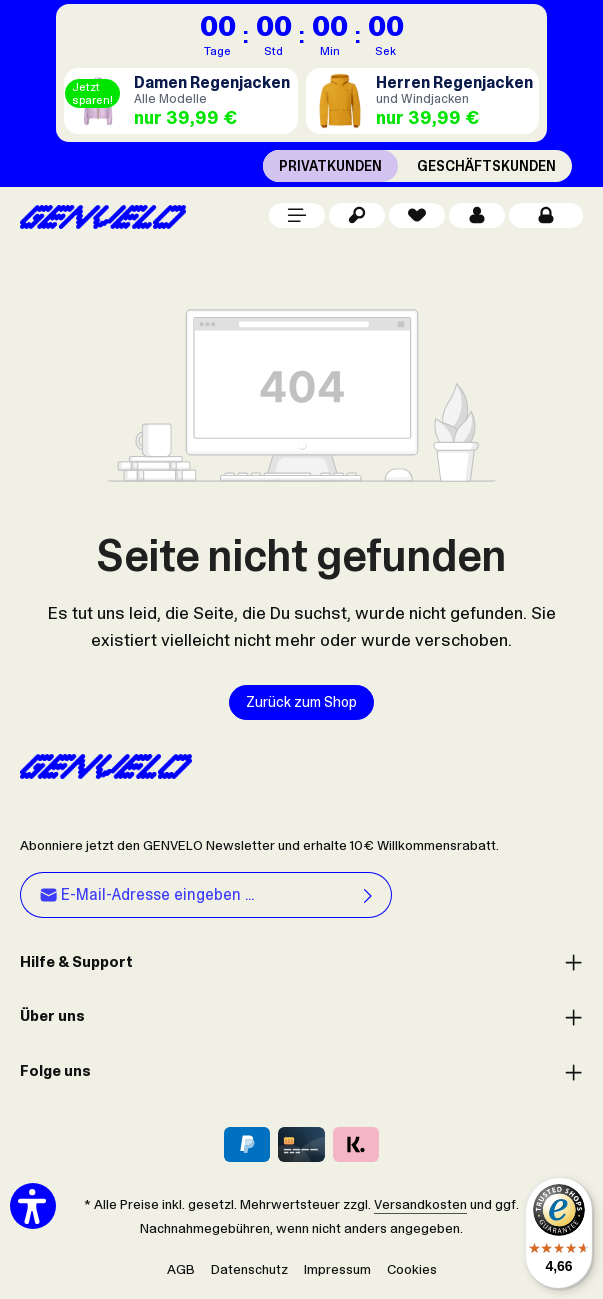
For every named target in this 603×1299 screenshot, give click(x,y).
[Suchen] (357, 215)
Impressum (337, 1269)
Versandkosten (420, 1204)
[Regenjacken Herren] (423, 101)
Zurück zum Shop (301, 702)
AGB (181, 1269)
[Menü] (297, 215)
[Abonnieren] (368, 896)
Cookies (412, 1269)
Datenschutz (249, 1269)
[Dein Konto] (477, 215)
